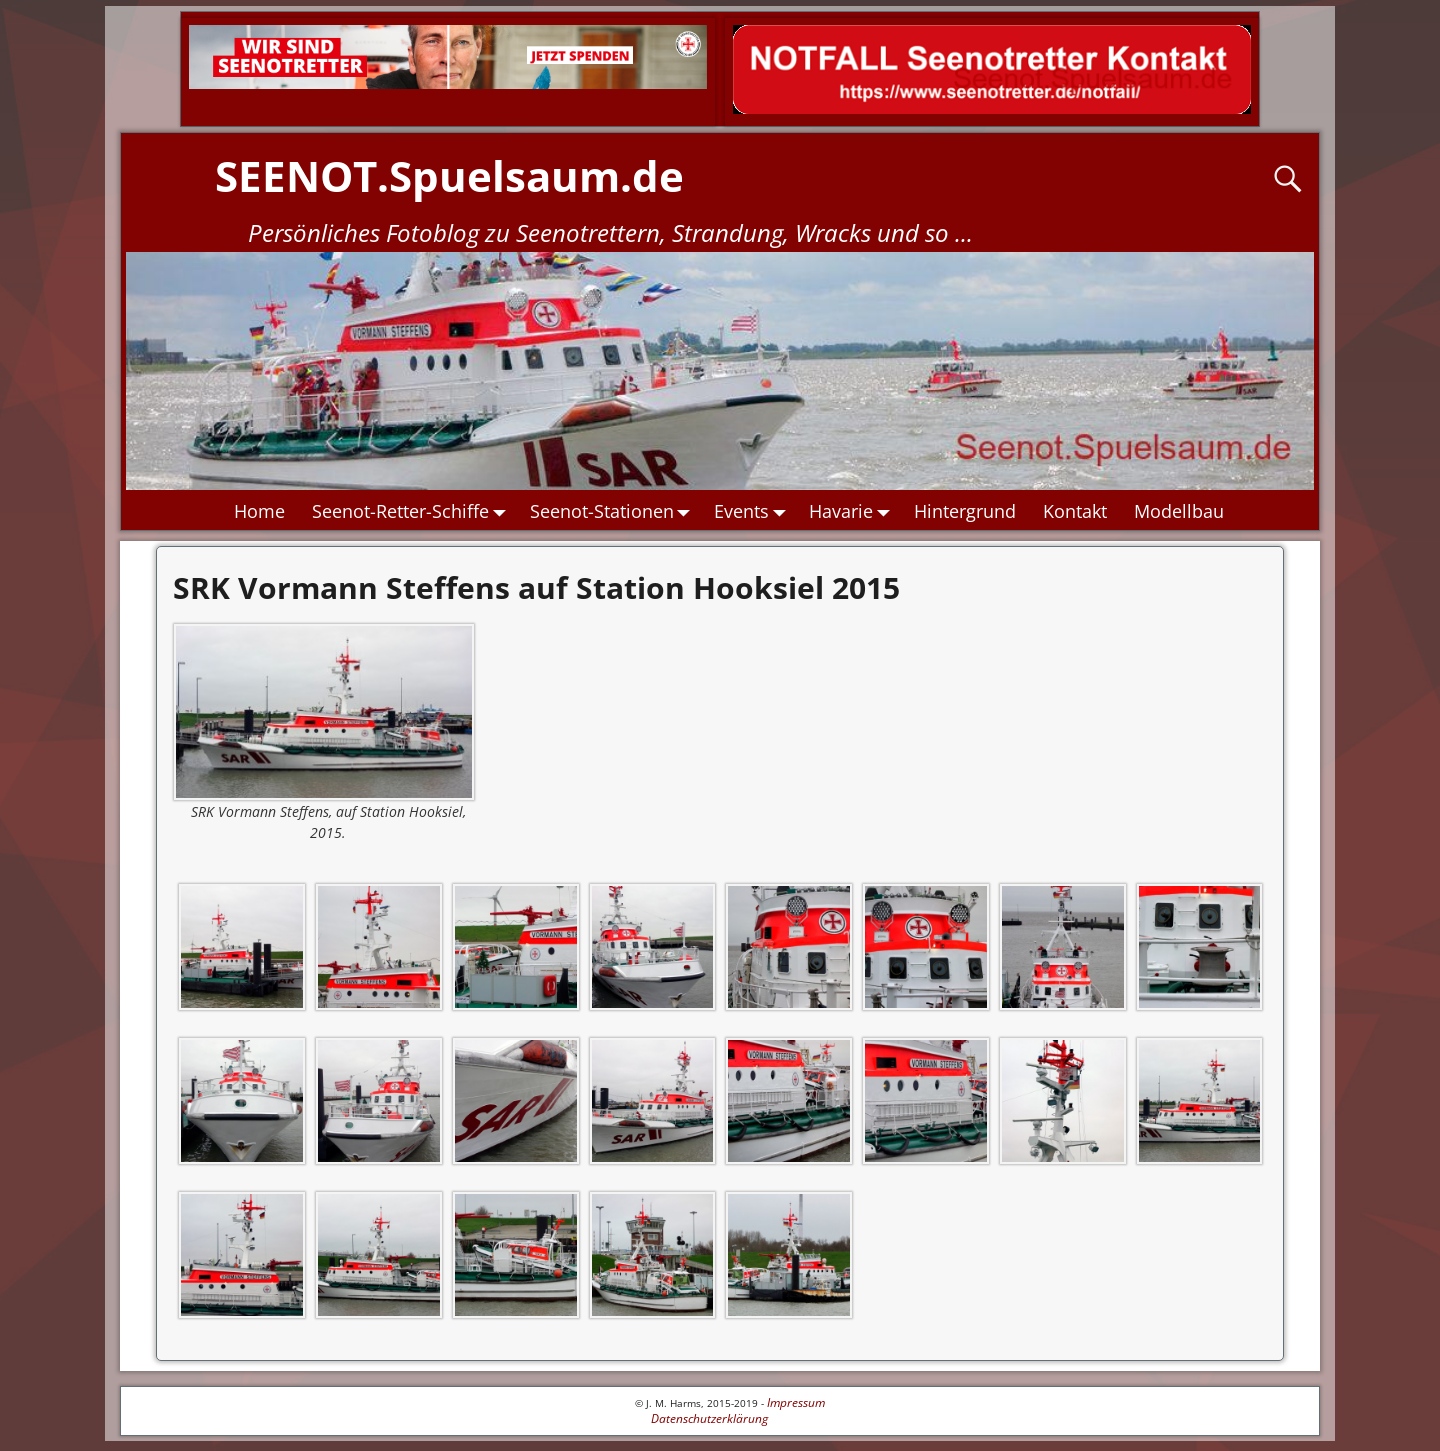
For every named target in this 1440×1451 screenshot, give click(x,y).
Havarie (855, 511)
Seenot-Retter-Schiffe (414, 511)
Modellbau (1179, 511)
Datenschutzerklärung (709, 1418)
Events (755, 511)
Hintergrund (965, 511)
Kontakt (1075, 511)
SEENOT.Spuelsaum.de (449, 175)
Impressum (796, 1402)
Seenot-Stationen (615, 511)
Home (259, 511)
